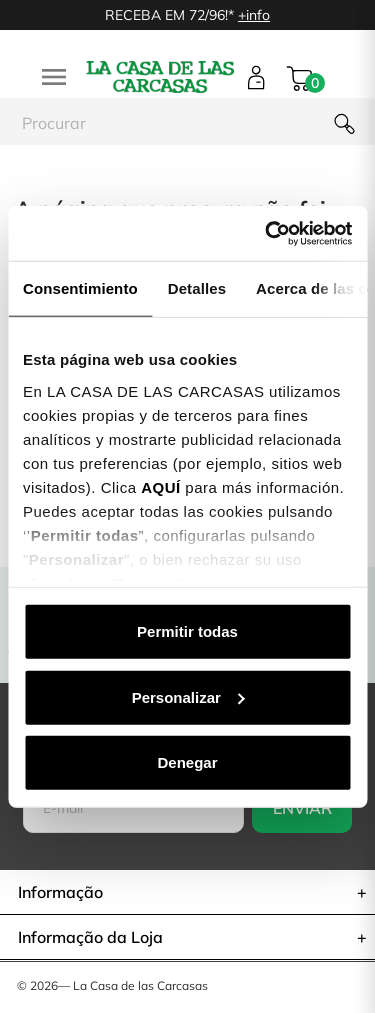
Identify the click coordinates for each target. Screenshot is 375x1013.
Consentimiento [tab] (80, 288)
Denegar (187, 762)
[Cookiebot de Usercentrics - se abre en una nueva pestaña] (267, 233)
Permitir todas (187, 631)
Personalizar (188, 696)
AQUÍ (161, 486)
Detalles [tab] (197, 288)
